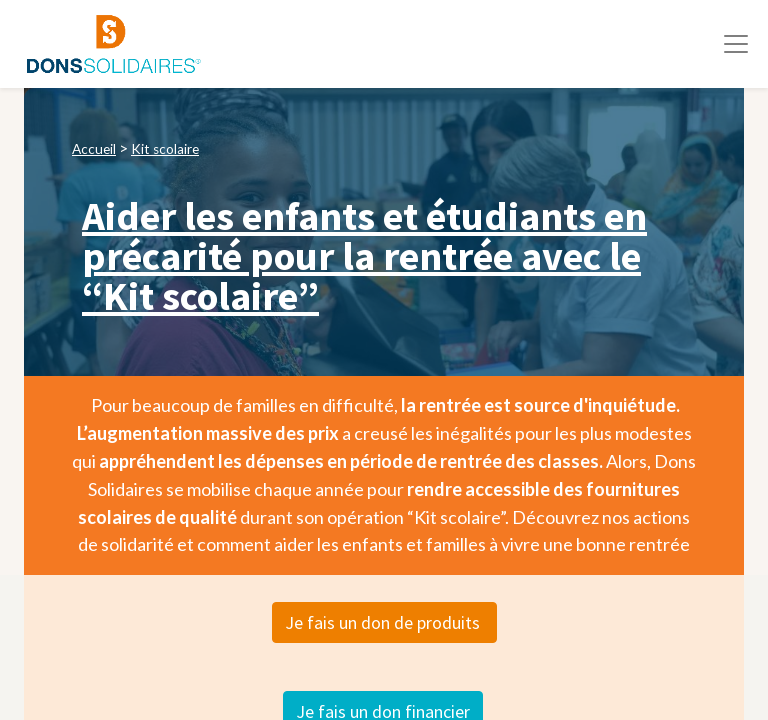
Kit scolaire (165, 149)
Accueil (94, 149)
